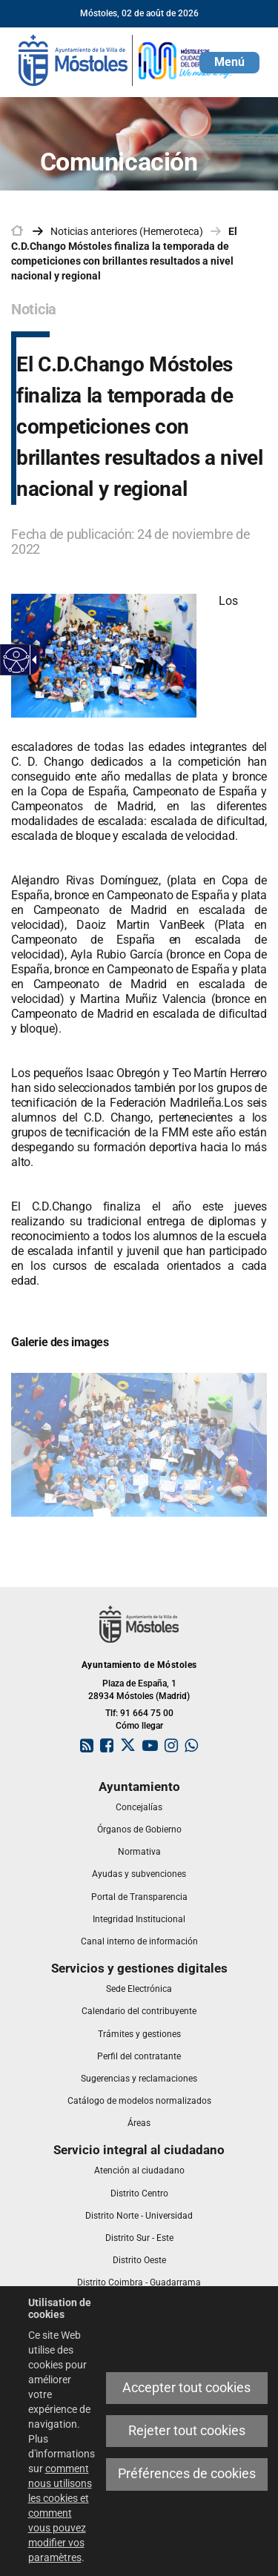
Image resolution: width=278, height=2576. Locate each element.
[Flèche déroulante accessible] (31, 659)
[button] (229, 62)
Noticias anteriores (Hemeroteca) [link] (126, 231)
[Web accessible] (17, 660)
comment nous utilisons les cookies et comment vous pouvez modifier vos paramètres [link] (60, 2513)
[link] (126, 59)
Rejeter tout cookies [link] (186, 2430)
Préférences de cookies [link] (187, 2473)
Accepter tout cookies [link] (186, 2387)
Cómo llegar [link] (139, 1726)
